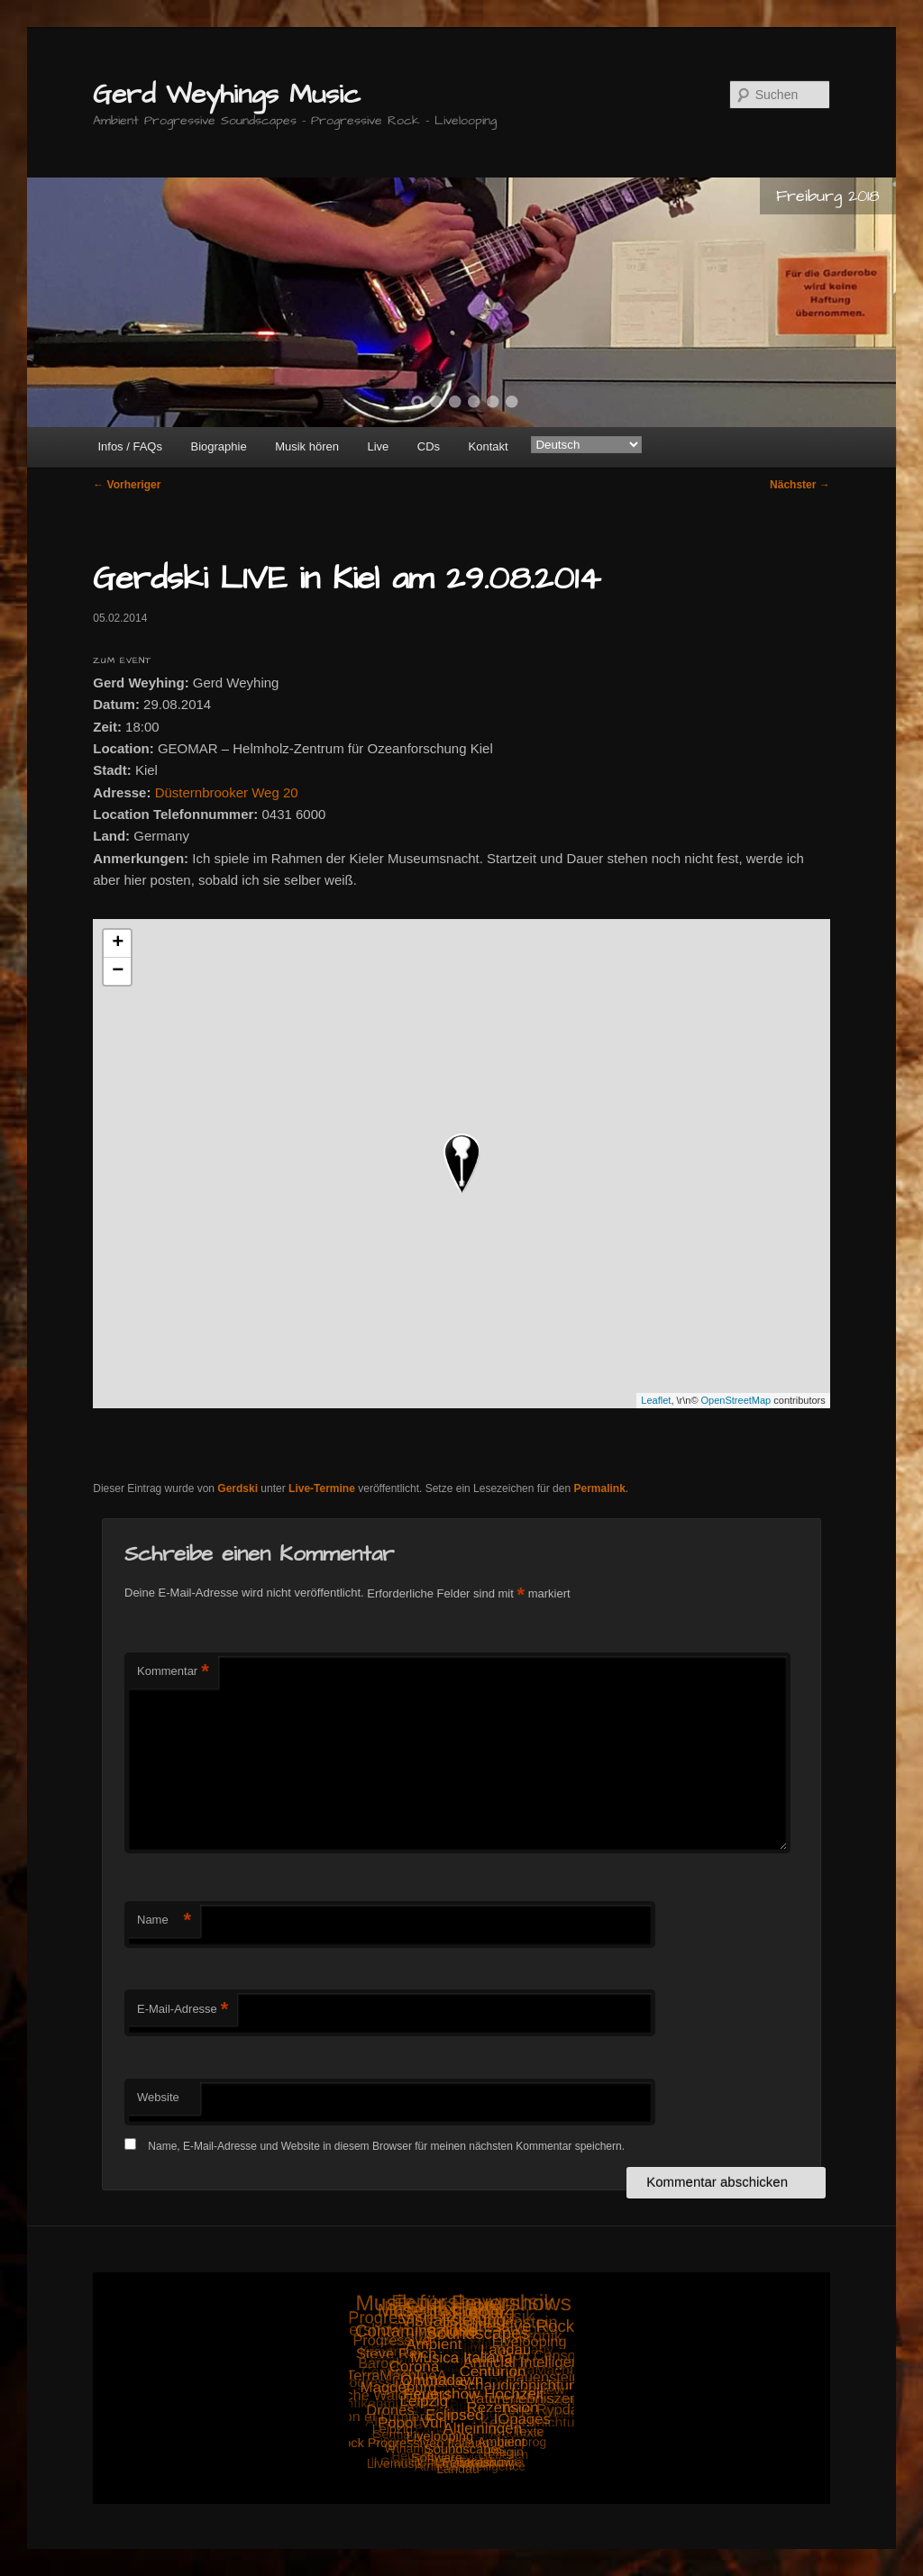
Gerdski (237, 1488)
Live (377, 446)
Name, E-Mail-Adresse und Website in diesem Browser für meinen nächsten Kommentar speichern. (386, 2146)
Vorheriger (126, 484)
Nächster (800, 484)
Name (164, 1920)
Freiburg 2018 (828, 196)
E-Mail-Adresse (182, 2010)
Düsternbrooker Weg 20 (226, 792)
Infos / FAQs (129, 446)
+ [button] (117, 943)
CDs (428, 446)
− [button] (117, 971)
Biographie (218, 446)
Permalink (599, 1488)
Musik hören (307, 446)
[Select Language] (586, 444)
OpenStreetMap (736, 1400)
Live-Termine (321, 1488)
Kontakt (488, 446)
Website (158, 2097)
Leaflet (656, 1400)
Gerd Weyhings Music (227, 95)
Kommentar (173, 1672)
